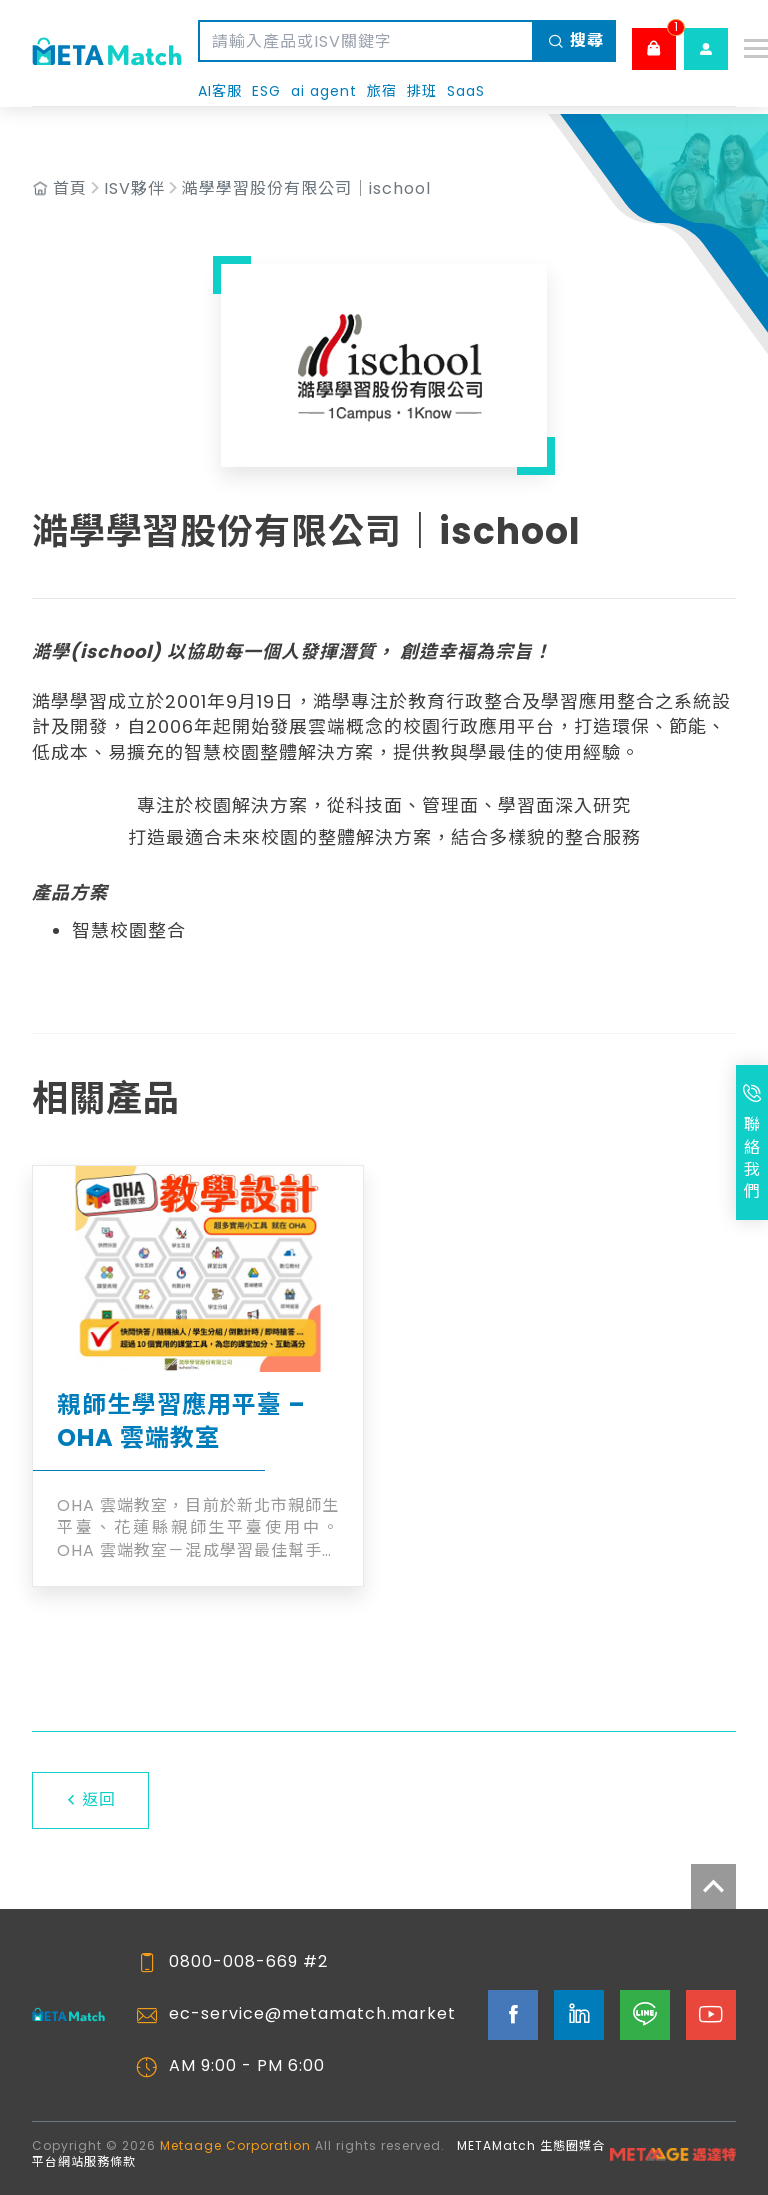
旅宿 (382, 91)
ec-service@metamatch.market (312, 2014)
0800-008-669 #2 (248, 1962)
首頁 (70, 189)
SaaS (466, 91)
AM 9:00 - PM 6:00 (247, 2066)
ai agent (324, 91)
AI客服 (220, 91)
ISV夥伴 (134, 189)
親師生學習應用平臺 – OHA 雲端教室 (181, 1421)
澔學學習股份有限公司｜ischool (306, 189)
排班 (422, 91)
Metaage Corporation (235, 2145)
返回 (90, 1799)
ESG (266, 91)
